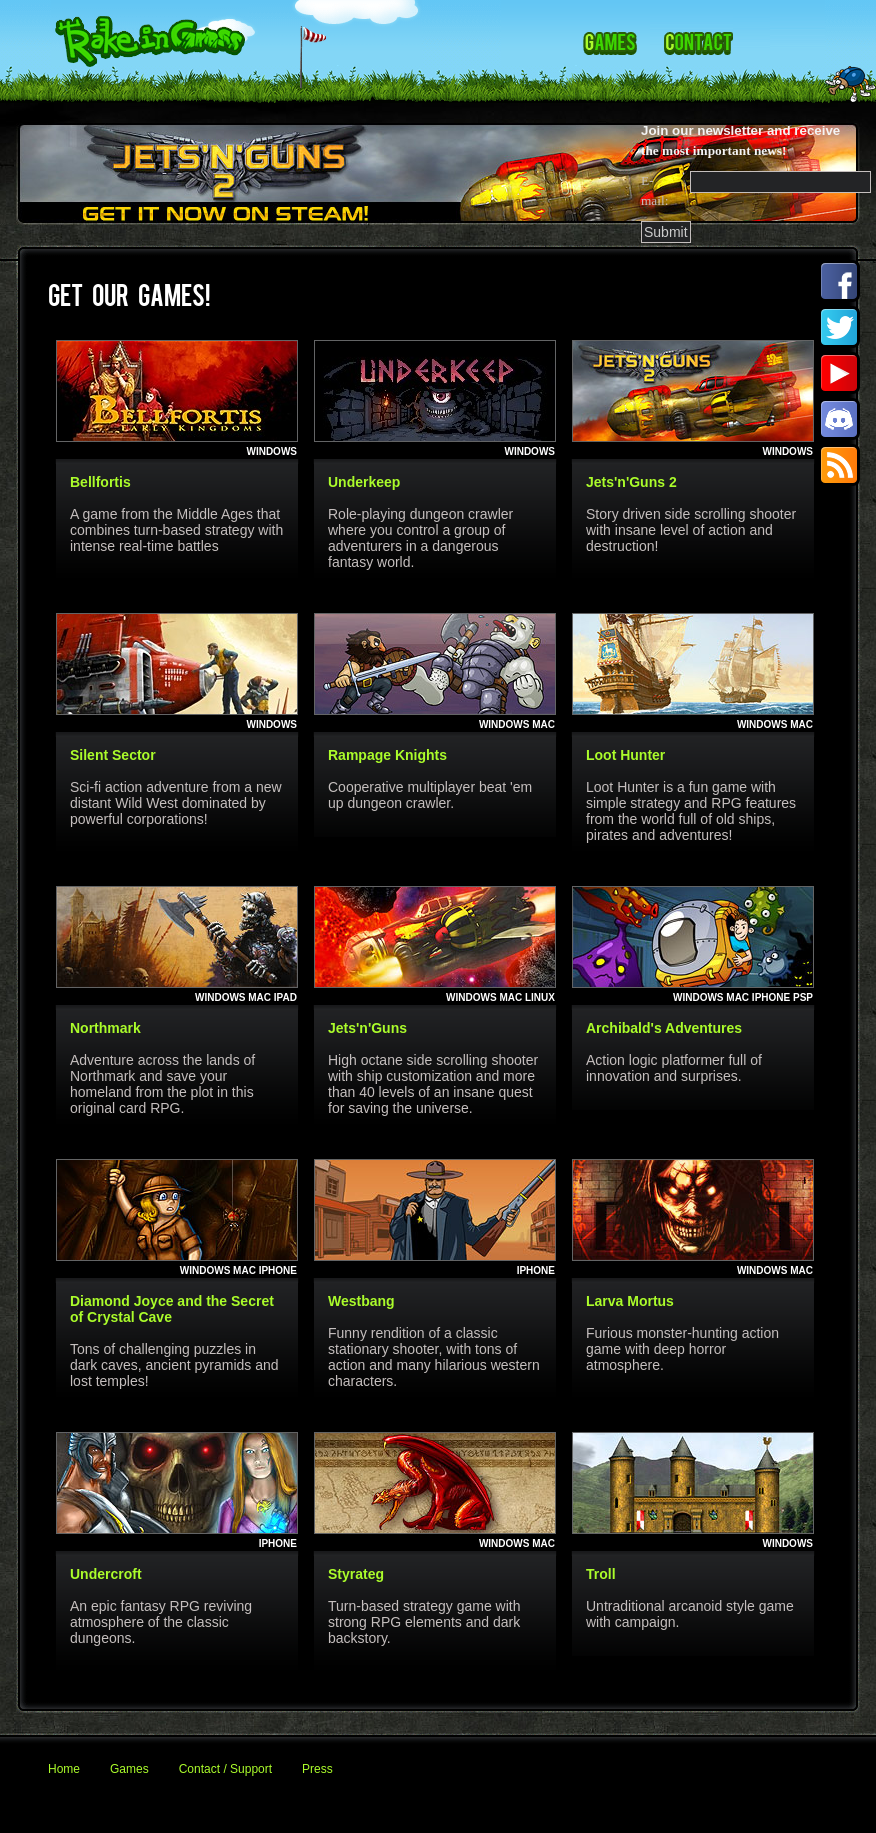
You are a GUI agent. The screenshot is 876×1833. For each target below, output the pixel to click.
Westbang (361, 1301)
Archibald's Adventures (664, 1028)
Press (317, 1769)
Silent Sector (113, 755)
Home (64, 1769)
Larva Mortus (630, 1301)
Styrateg (356, 1574)
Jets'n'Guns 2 (631, 482)
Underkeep (364, 482)
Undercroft (106, 1574)
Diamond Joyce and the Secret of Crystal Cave (172, 1309)
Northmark (105, 1028)
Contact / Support (225, 1769)
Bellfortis (100, 482)
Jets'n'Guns (367, 1028)
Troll (601, 1574)
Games (129, 1769)
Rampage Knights (387, 755)
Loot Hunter (625, 755)
